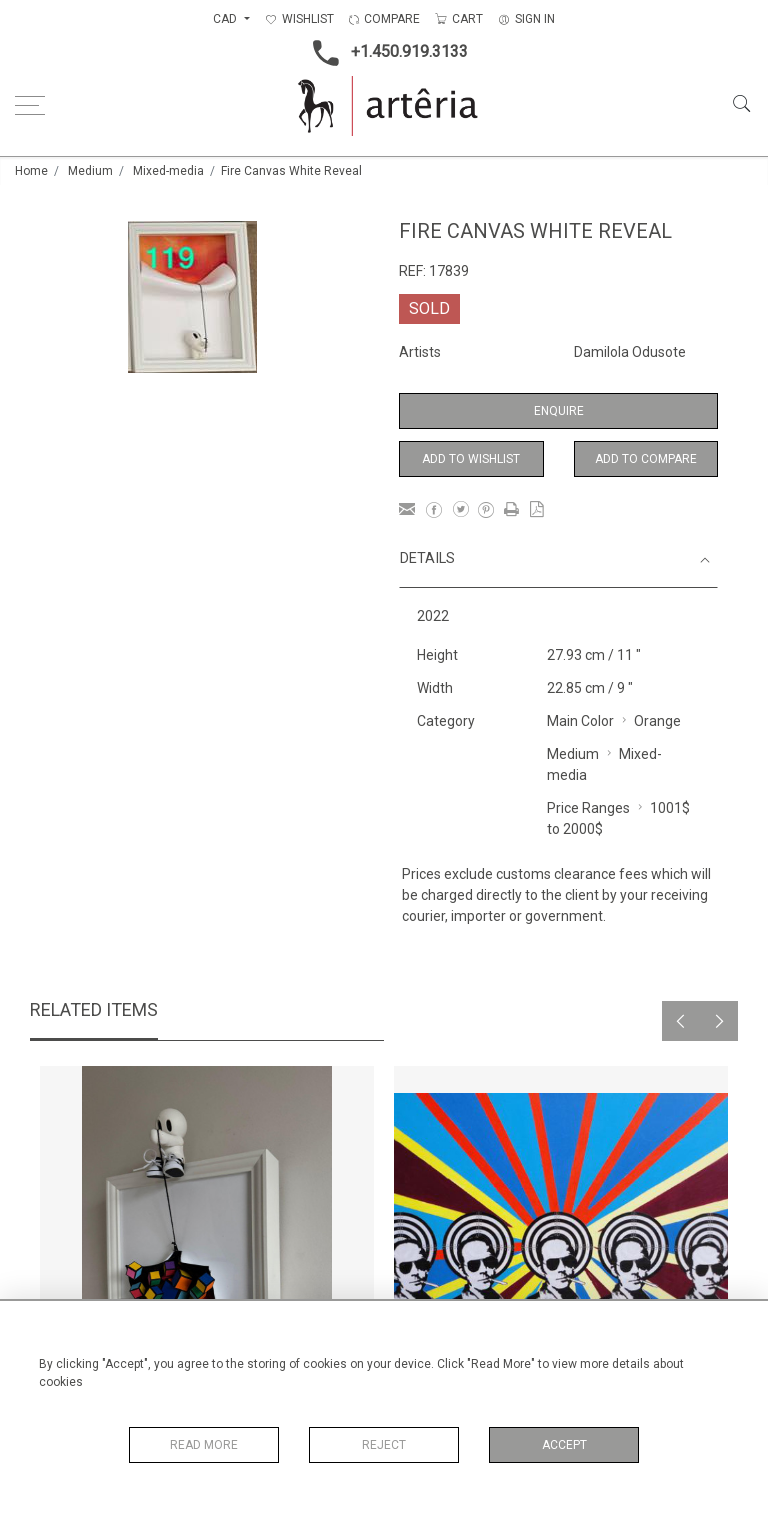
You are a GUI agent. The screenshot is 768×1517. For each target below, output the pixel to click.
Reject (384, 1445)
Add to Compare (646, 459)
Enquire (559, 411)
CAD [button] (226, 19)
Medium (90, 171)
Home (31, 171)
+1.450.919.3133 (384, 53)
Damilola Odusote (630, 352)
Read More (204, 1445)
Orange (657, 721)
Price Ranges (588, 808)
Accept (564, 1445)
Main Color (580, 721)
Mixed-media (168, 171)
